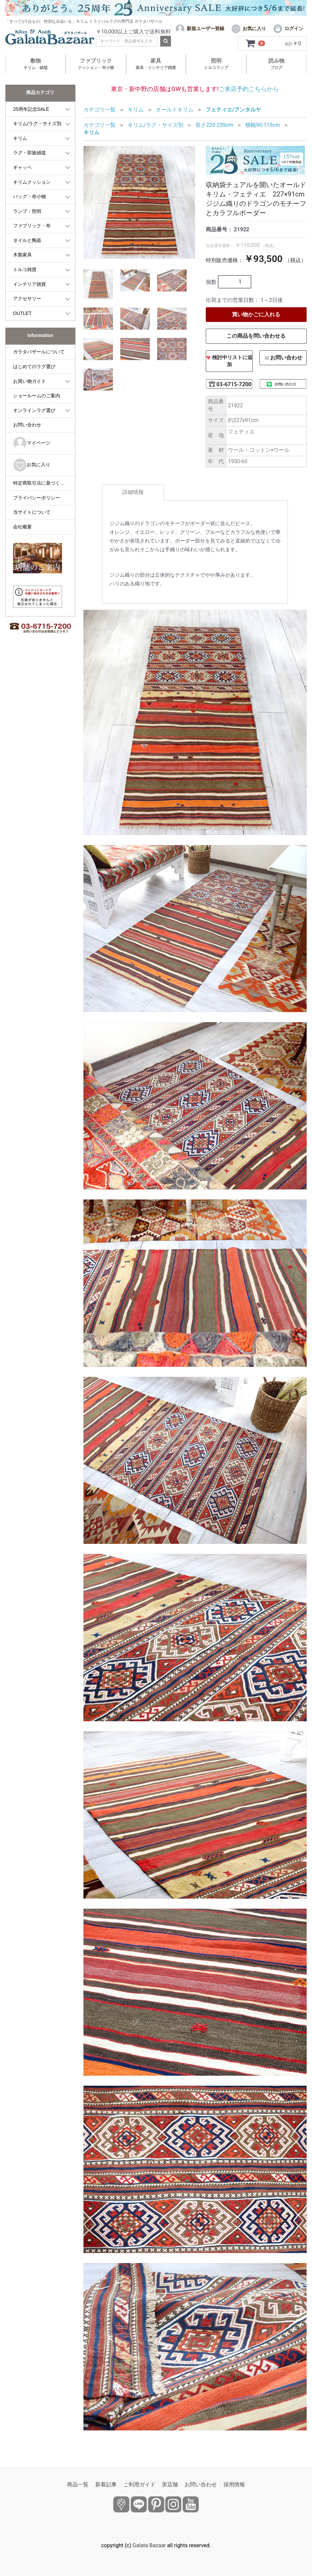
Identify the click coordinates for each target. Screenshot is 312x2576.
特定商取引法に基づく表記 (41, 483)
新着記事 (106, 2484)
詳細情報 (133, 492)
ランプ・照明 (27, 211)
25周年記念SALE (31, 109)
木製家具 (22, 254)
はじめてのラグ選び (34, 366)
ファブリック (96, 64)
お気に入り (31, 465)
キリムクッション (32, 182)
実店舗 (170, 2484)
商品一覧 (77, 2484)
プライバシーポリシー (36, 497)
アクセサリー (27, 298)
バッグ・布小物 (29, 196)
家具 (156, 64)
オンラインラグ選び (34, 410)
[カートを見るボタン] (255, 43)
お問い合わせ (27, 424)
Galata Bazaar (149, 2545)
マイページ (31, 443)
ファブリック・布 (32, 225)
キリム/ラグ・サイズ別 (37, 123)
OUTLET (22, 313)
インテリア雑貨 (29, 284)
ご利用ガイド (139, 2484)
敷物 (35, 64)
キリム (20, 138)
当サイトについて (32, 512)
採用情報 (234, 2484)
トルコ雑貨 (25, 269)
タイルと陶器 (27, 240)
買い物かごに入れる (256, 314)
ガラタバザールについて (39, 351)
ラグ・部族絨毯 (29, 152)
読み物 (276, 64)
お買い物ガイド (29, 381)
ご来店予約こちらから (249, 88)
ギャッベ (22, 167)
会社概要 (22, 526)
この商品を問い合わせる (256, 336)
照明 (216, 64)
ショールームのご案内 (36, 395)
